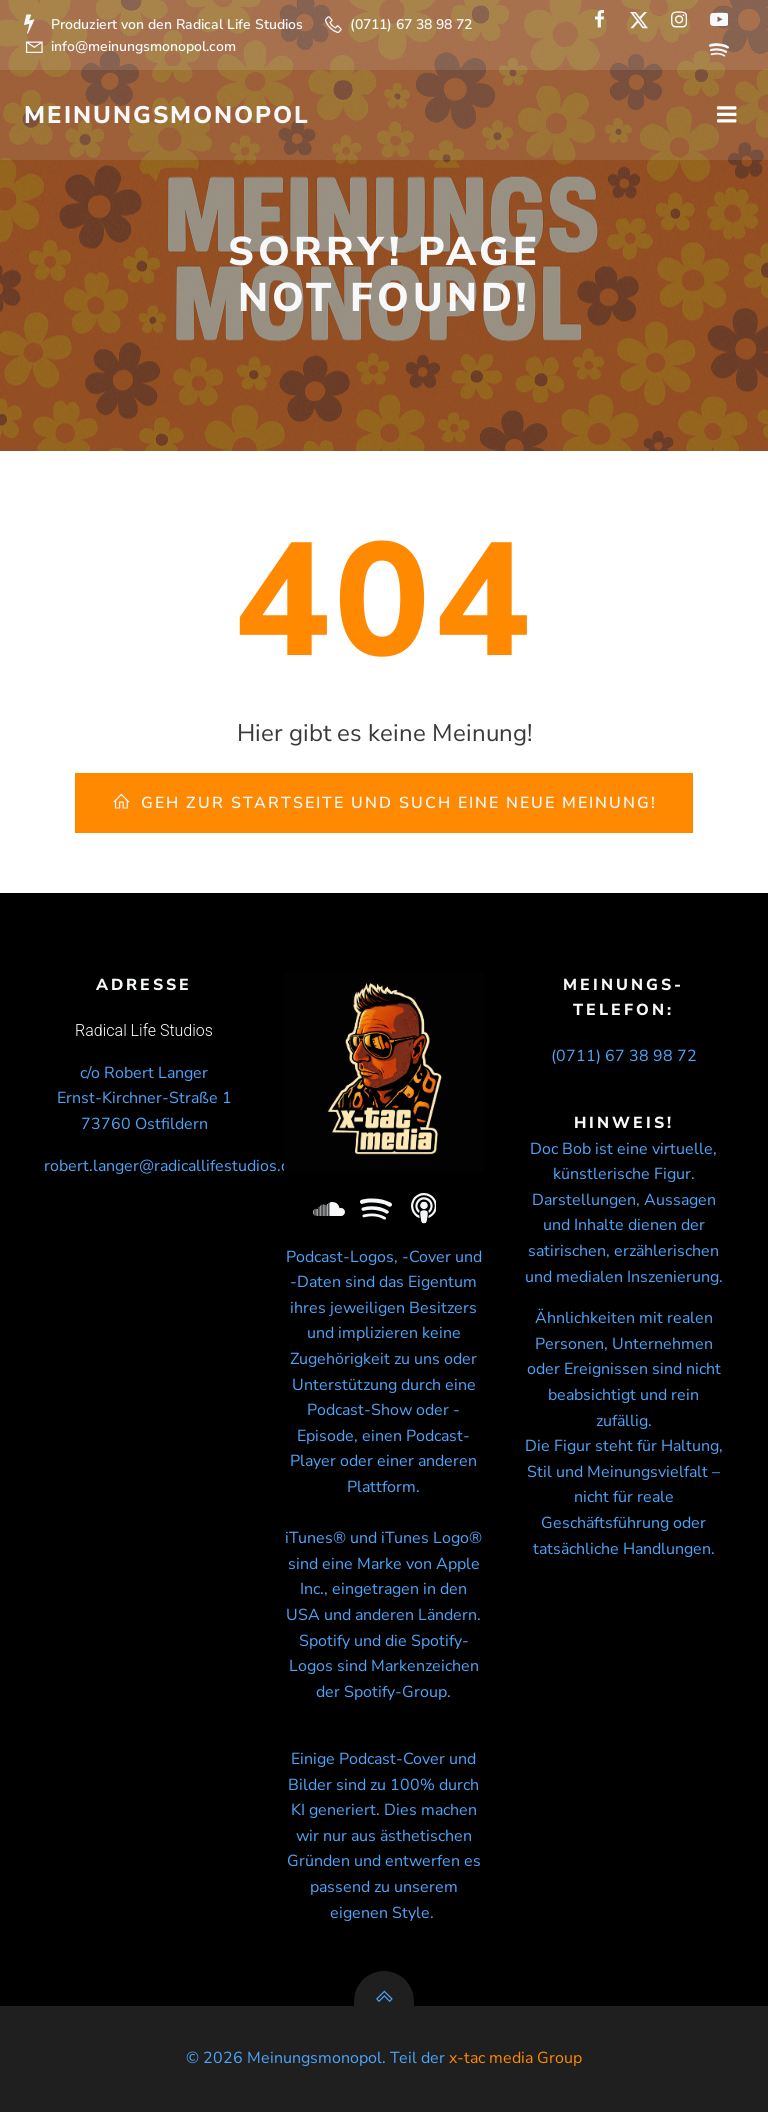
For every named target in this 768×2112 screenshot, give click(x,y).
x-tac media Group (515, 2058)
